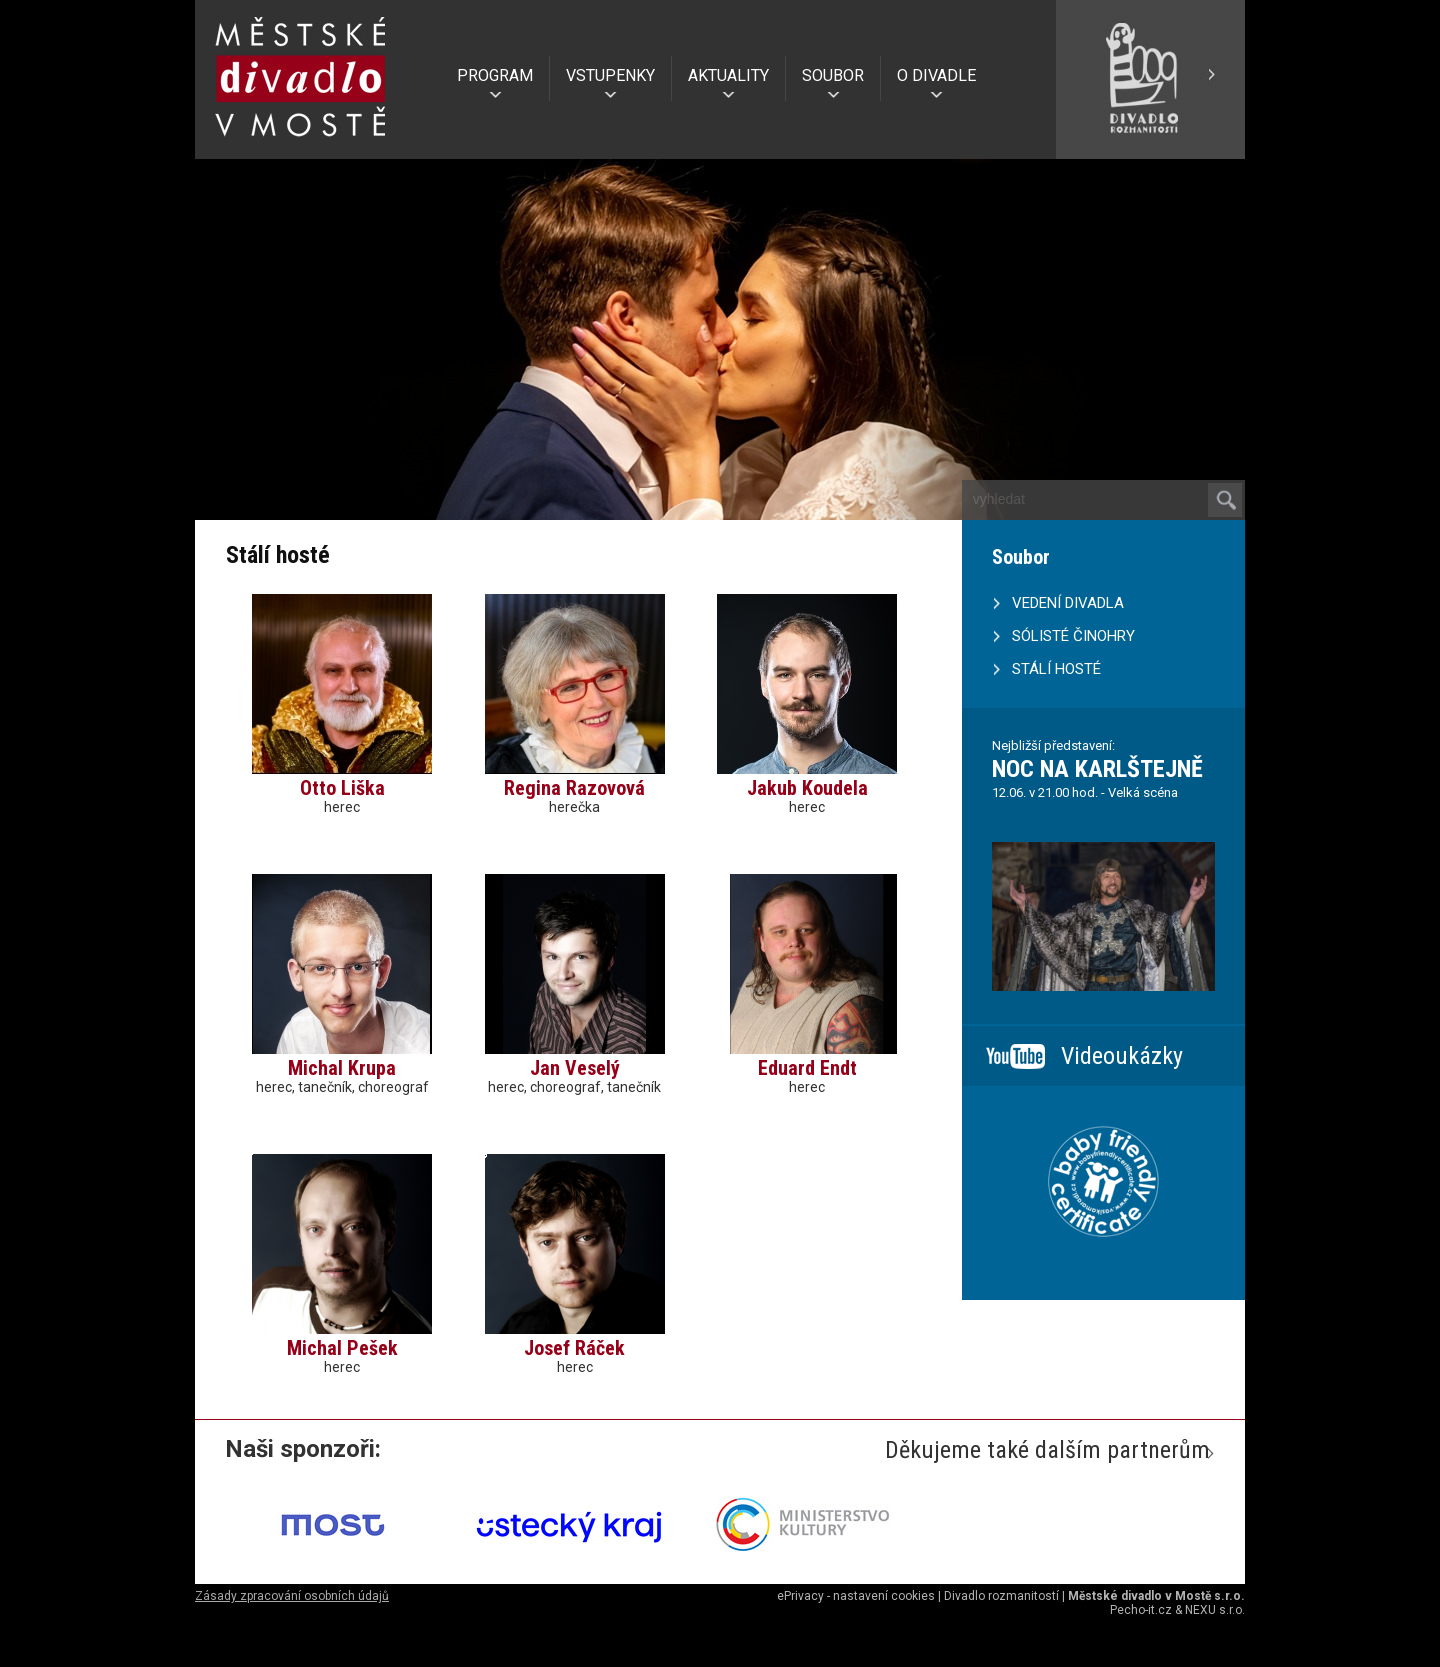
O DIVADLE (936, 75)
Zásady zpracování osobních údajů (292, 1596)
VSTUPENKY (610, 75)
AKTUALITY (728, 75)
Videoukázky (1122, 1056)
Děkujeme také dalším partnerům (1047, 1450)
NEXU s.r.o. (1215, 1610)
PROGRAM (495, 75)
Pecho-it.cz (1141, 1610)
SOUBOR (833, 75)
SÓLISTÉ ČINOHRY (1073, 636)
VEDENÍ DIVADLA (1068, 603)
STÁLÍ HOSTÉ (1056, 669)
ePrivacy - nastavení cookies (856, 1596)
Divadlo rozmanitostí (1001, 1596)
